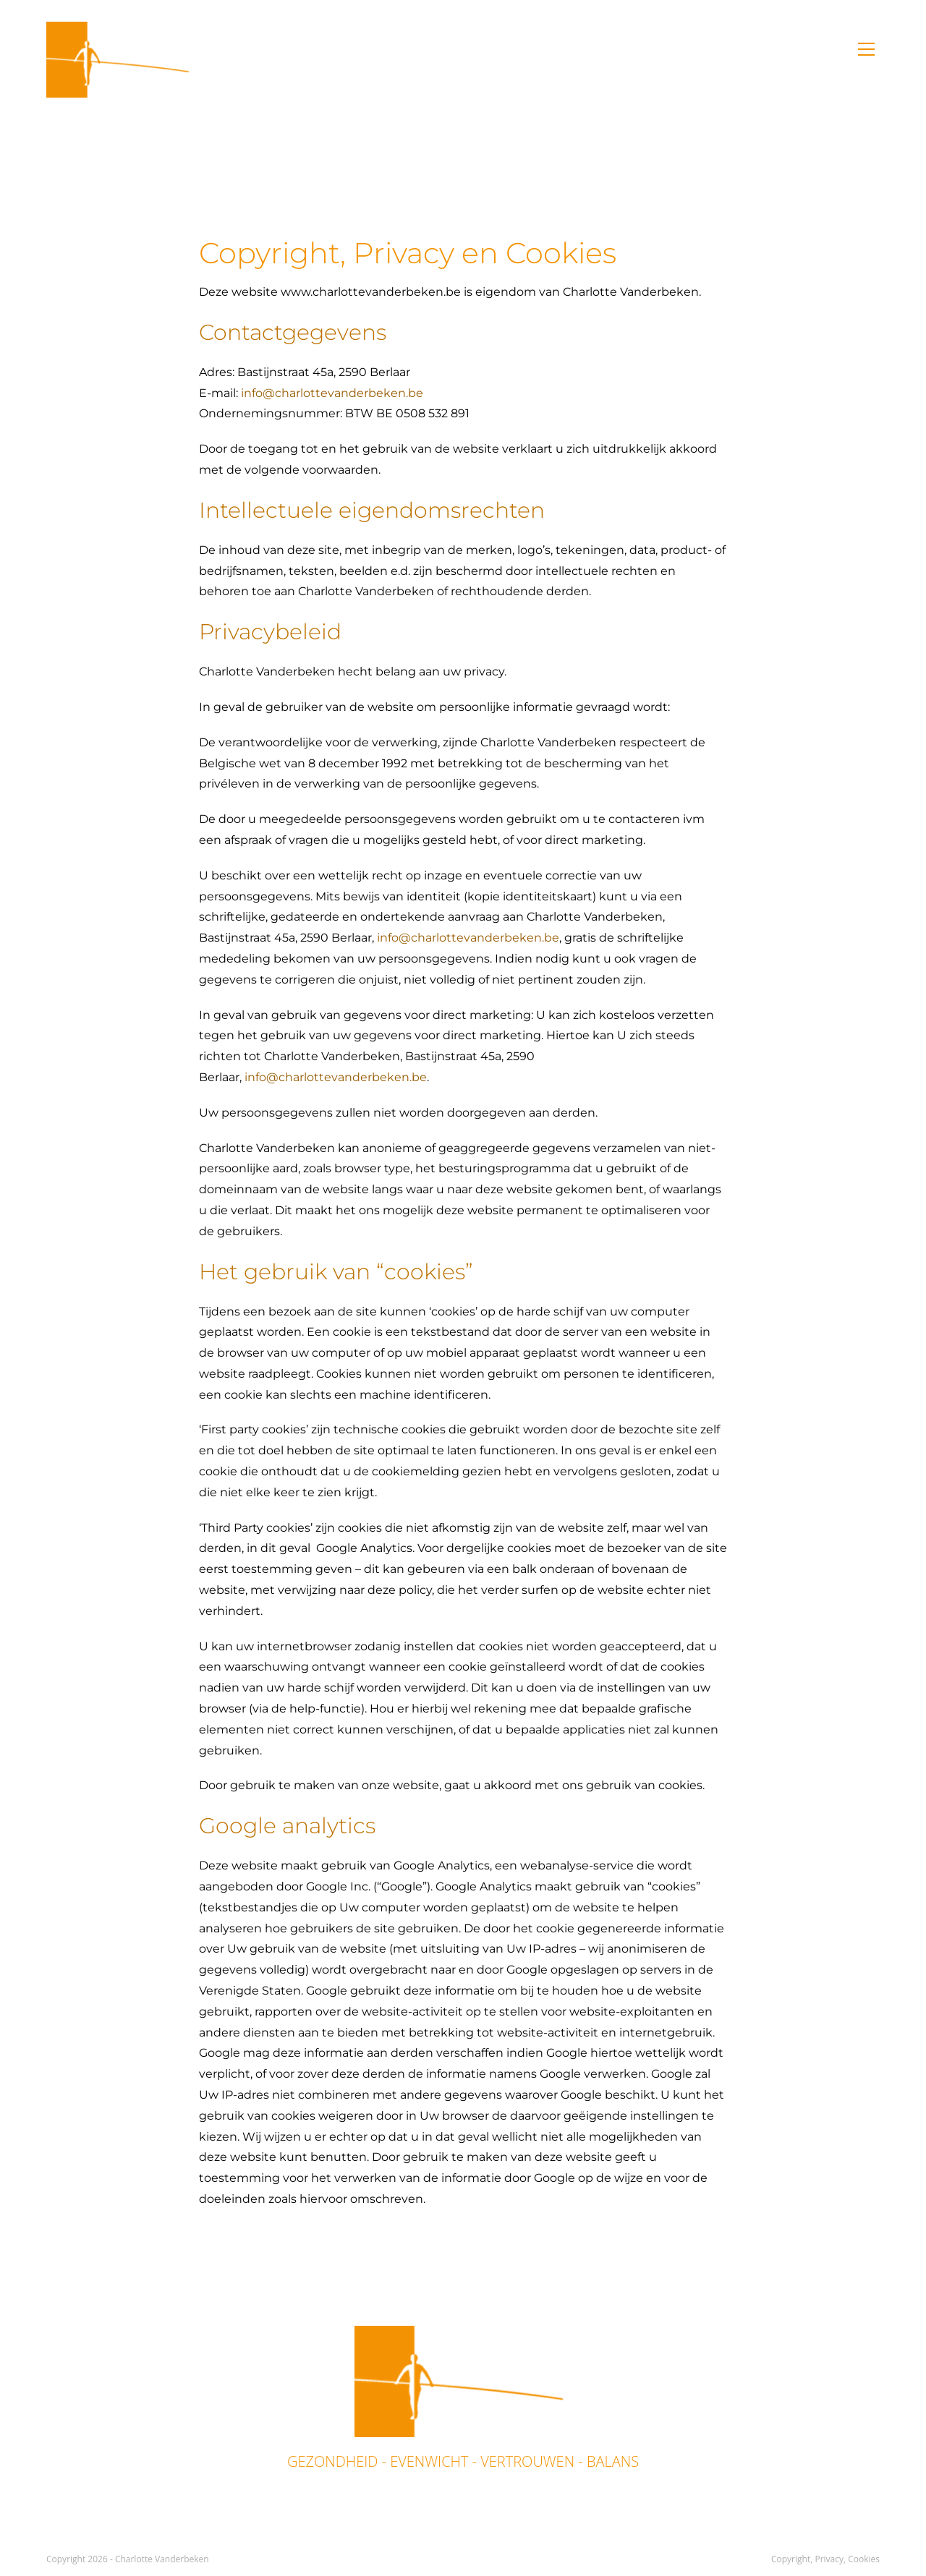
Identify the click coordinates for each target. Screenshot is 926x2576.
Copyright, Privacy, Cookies (825, 2559)
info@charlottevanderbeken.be (332, 393)
